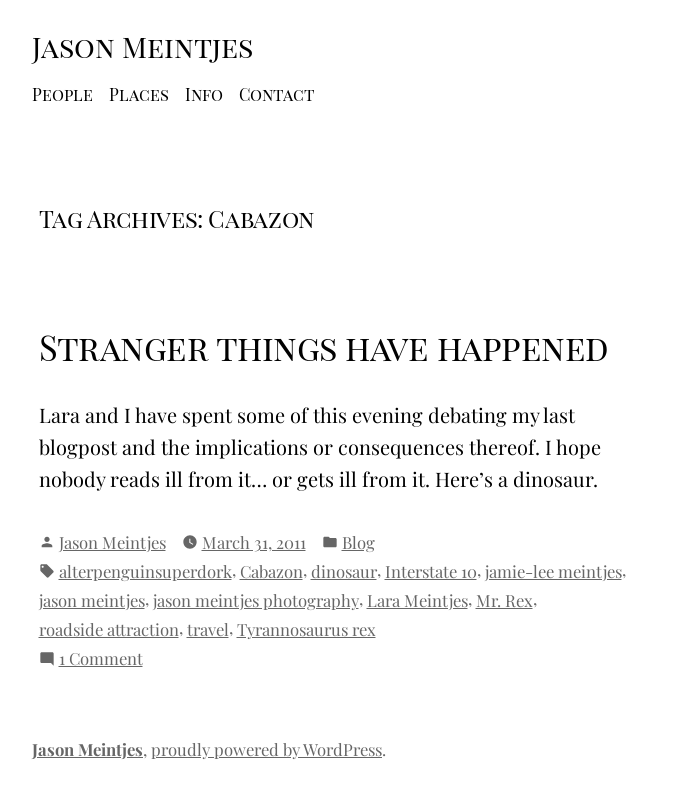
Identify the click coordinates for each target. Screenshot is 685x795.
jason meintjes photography (256, 600)
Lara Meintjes (417, 600)
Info (204, 94)
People (62, 94)
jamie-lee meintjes (553, 571)
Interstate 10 (431, 571)
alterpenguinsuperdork (145, 571)
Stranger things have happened (324, 347)
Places (139, 94)
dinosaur (344, 571)
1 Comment (101, 658)
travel (208, 629)
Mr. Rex (504, 600)
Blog (358, 542)
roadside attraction (109, 629)
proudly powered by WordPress (266, 749)
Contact (277, 94)
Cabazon (271, 571)
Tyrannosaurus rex (306, 629)
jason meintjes (92, 600)
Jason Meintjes (142, 46)
